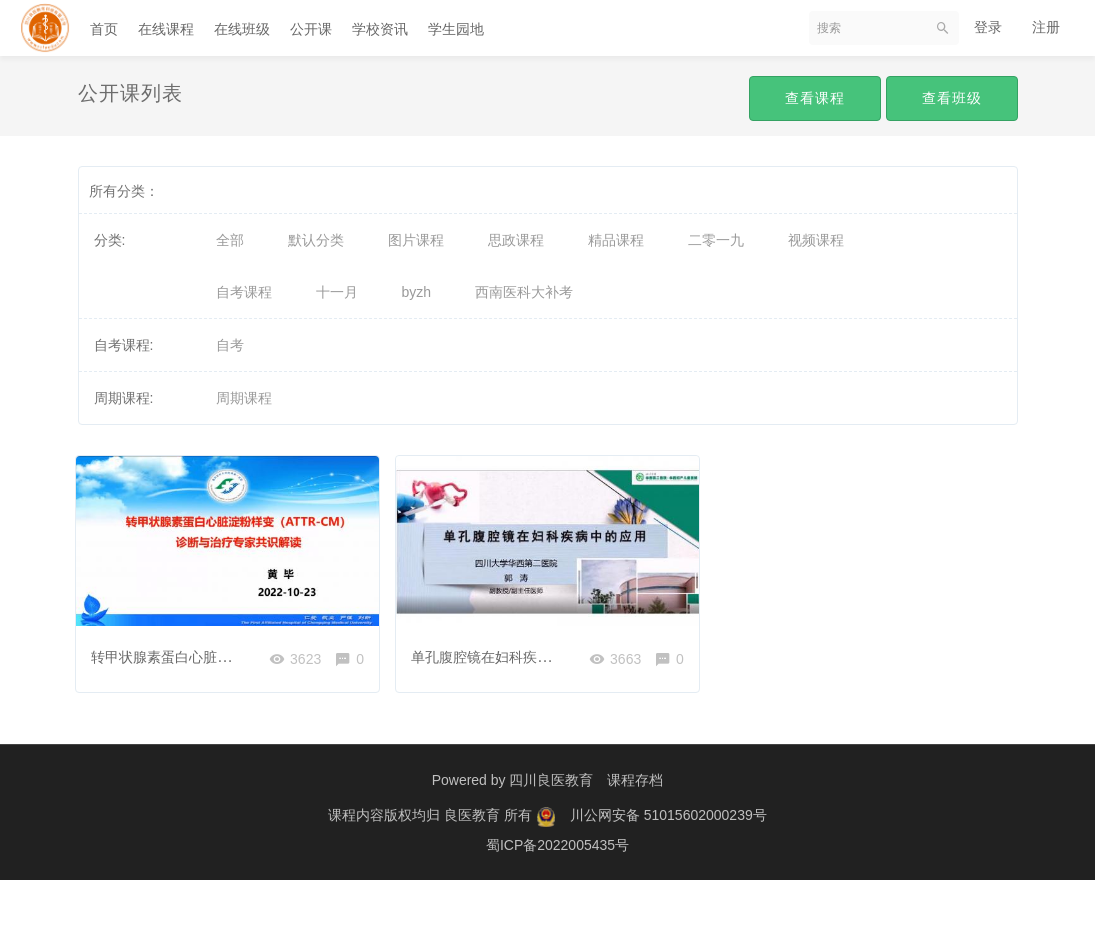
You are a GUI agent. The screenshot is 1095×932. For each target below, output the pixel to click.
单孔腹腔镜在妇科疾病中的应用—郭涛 (534, 652)
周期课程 (244, 398)
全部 (230, 240)
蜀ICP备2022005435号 (557, 897)
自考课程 (244, 292)
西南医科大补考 (524, 292)
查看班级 (952, 98)
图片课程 (416, 240)
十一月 (337, 292)
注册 (1046, 27)
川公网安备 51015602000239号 (668, 867)
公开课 (311, 29)
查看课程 (815, 98)
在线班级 (242, 29)
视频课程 (816, 240)
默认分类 (316, 240)
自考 (230, 345)
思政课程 (516, 240)
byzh (417, 292)
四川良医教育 (551, 832)
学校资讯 (380, 29)
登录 (988, 27)
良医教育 (474, 867)
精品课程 (616, 240)
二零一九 (716, 240)
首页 (104, 29)
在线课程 (166, 29)
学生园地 (456, 29)
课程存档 (635, 832)
